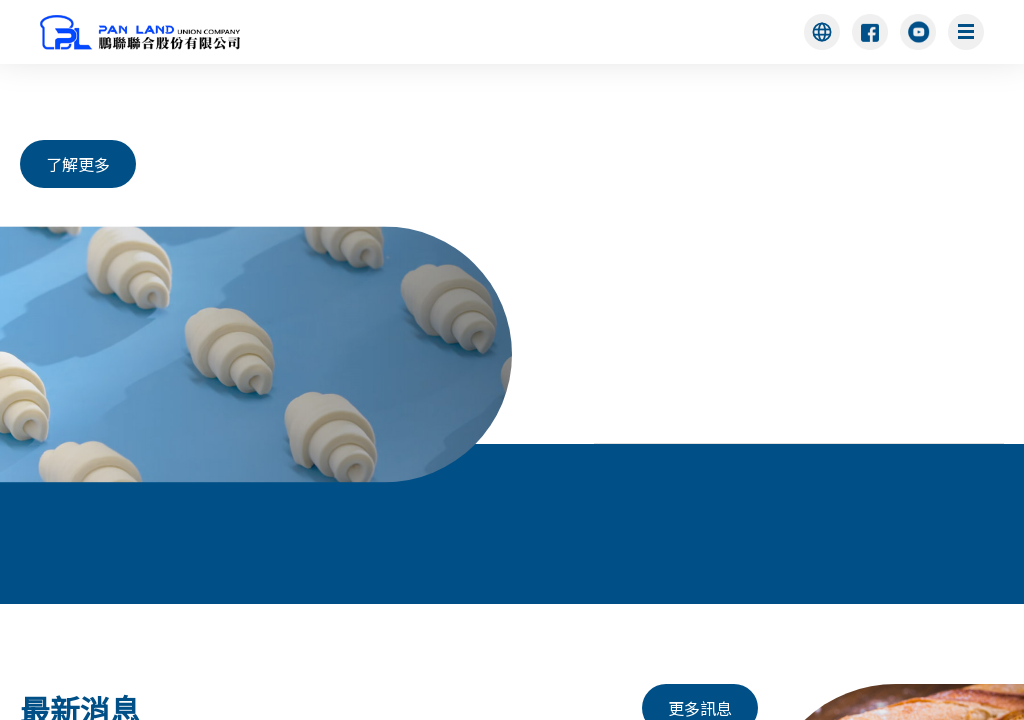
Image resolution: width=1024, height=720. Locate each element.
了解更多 (78, 164)
